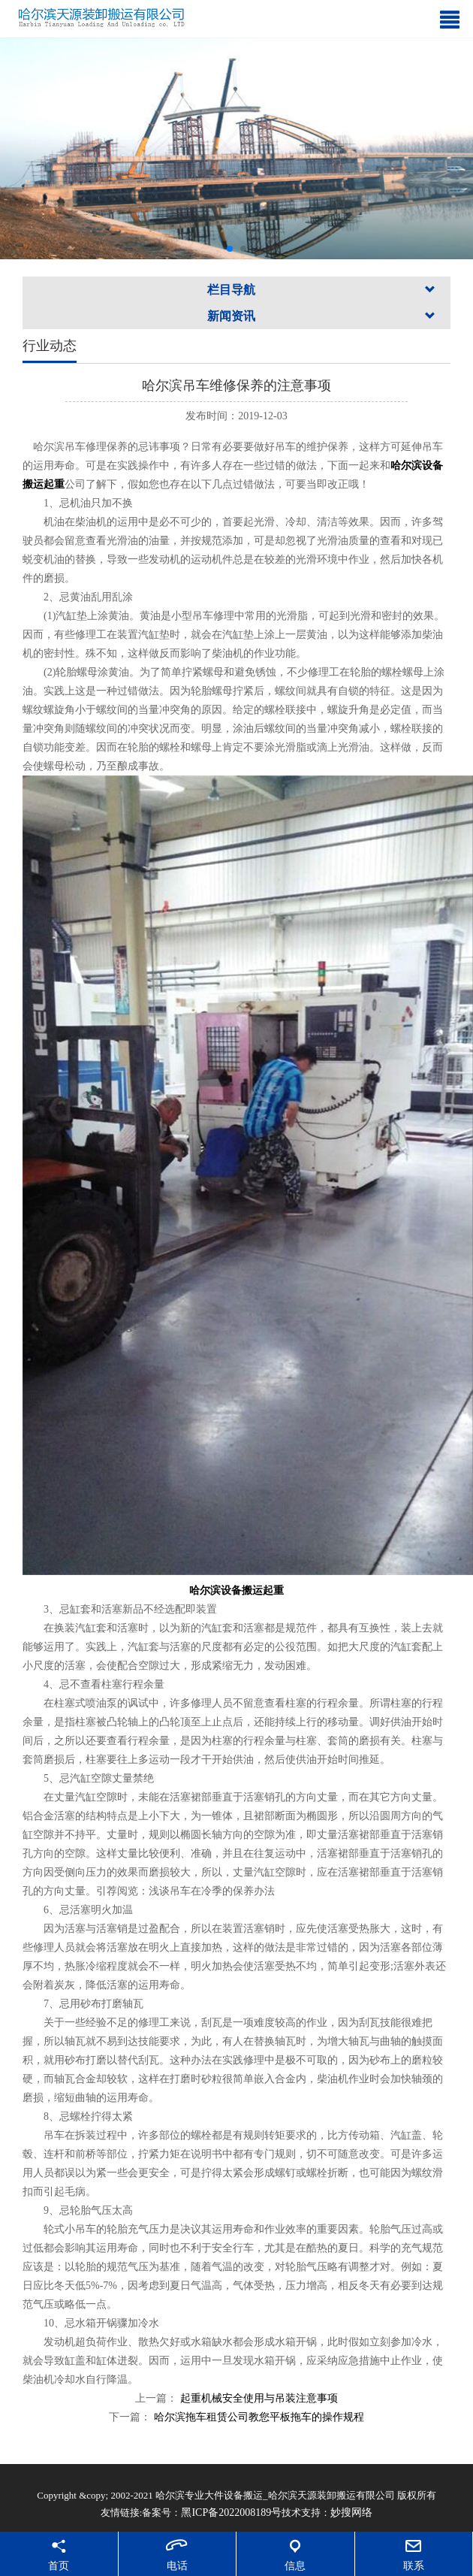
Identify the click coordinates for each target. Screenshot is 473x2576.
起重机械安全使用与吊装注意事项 (257, 2398)
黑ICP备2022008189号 (231, 2512)
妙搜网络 (351, 2512)
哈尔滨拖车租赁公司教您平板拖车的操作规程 (259, 2417)
